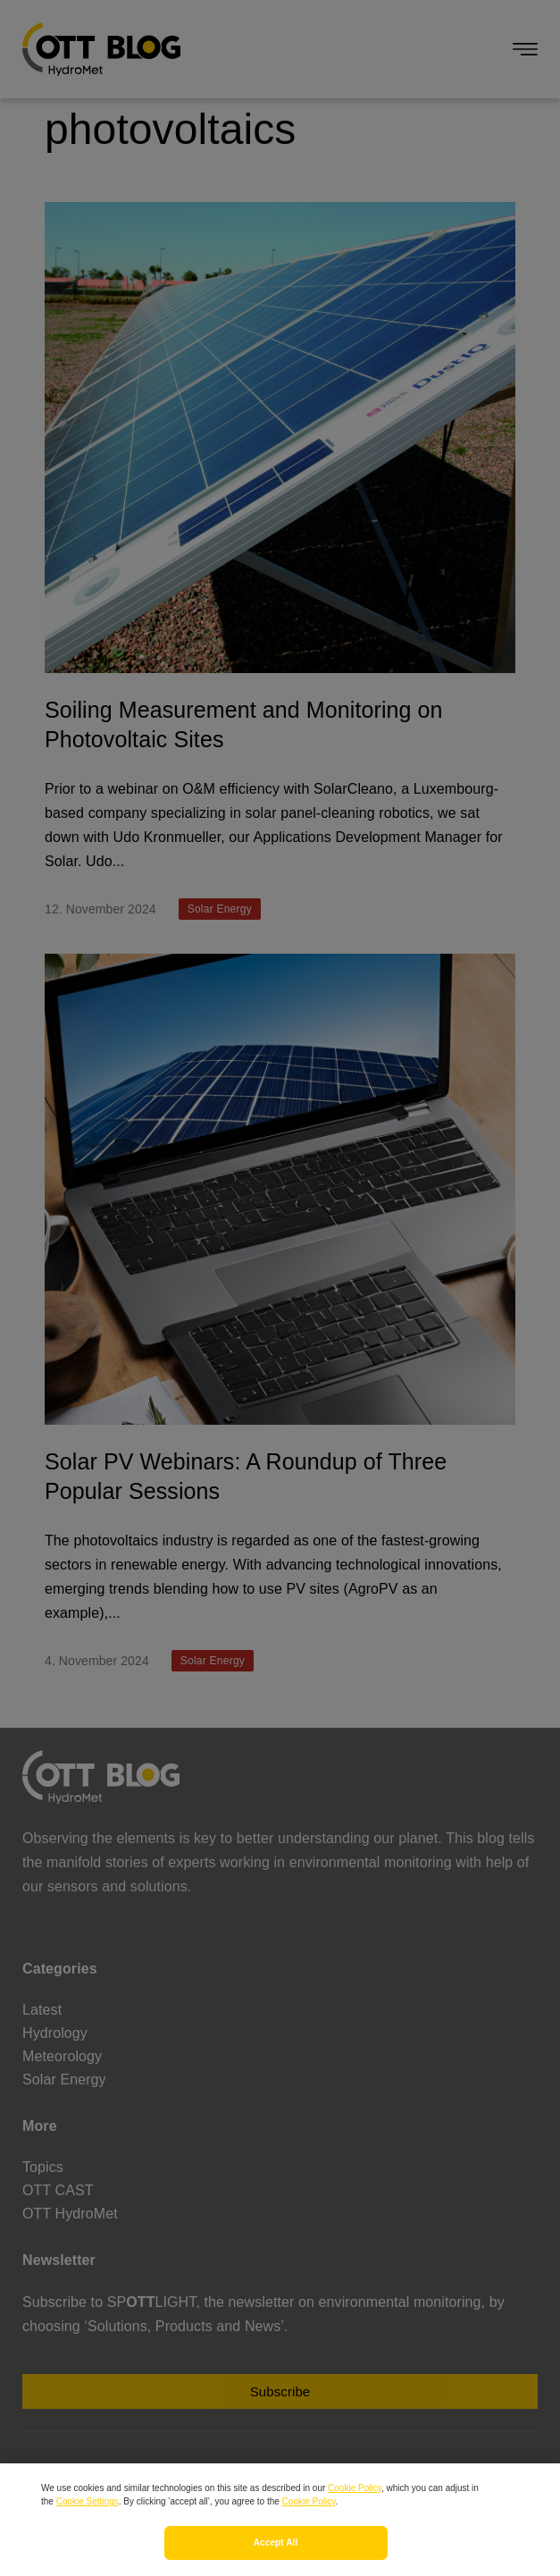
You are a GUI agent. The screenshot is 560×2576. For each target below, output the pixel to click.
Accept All (276, 2558)
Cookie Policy (354, 2504)
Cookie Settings (87, 2517)
